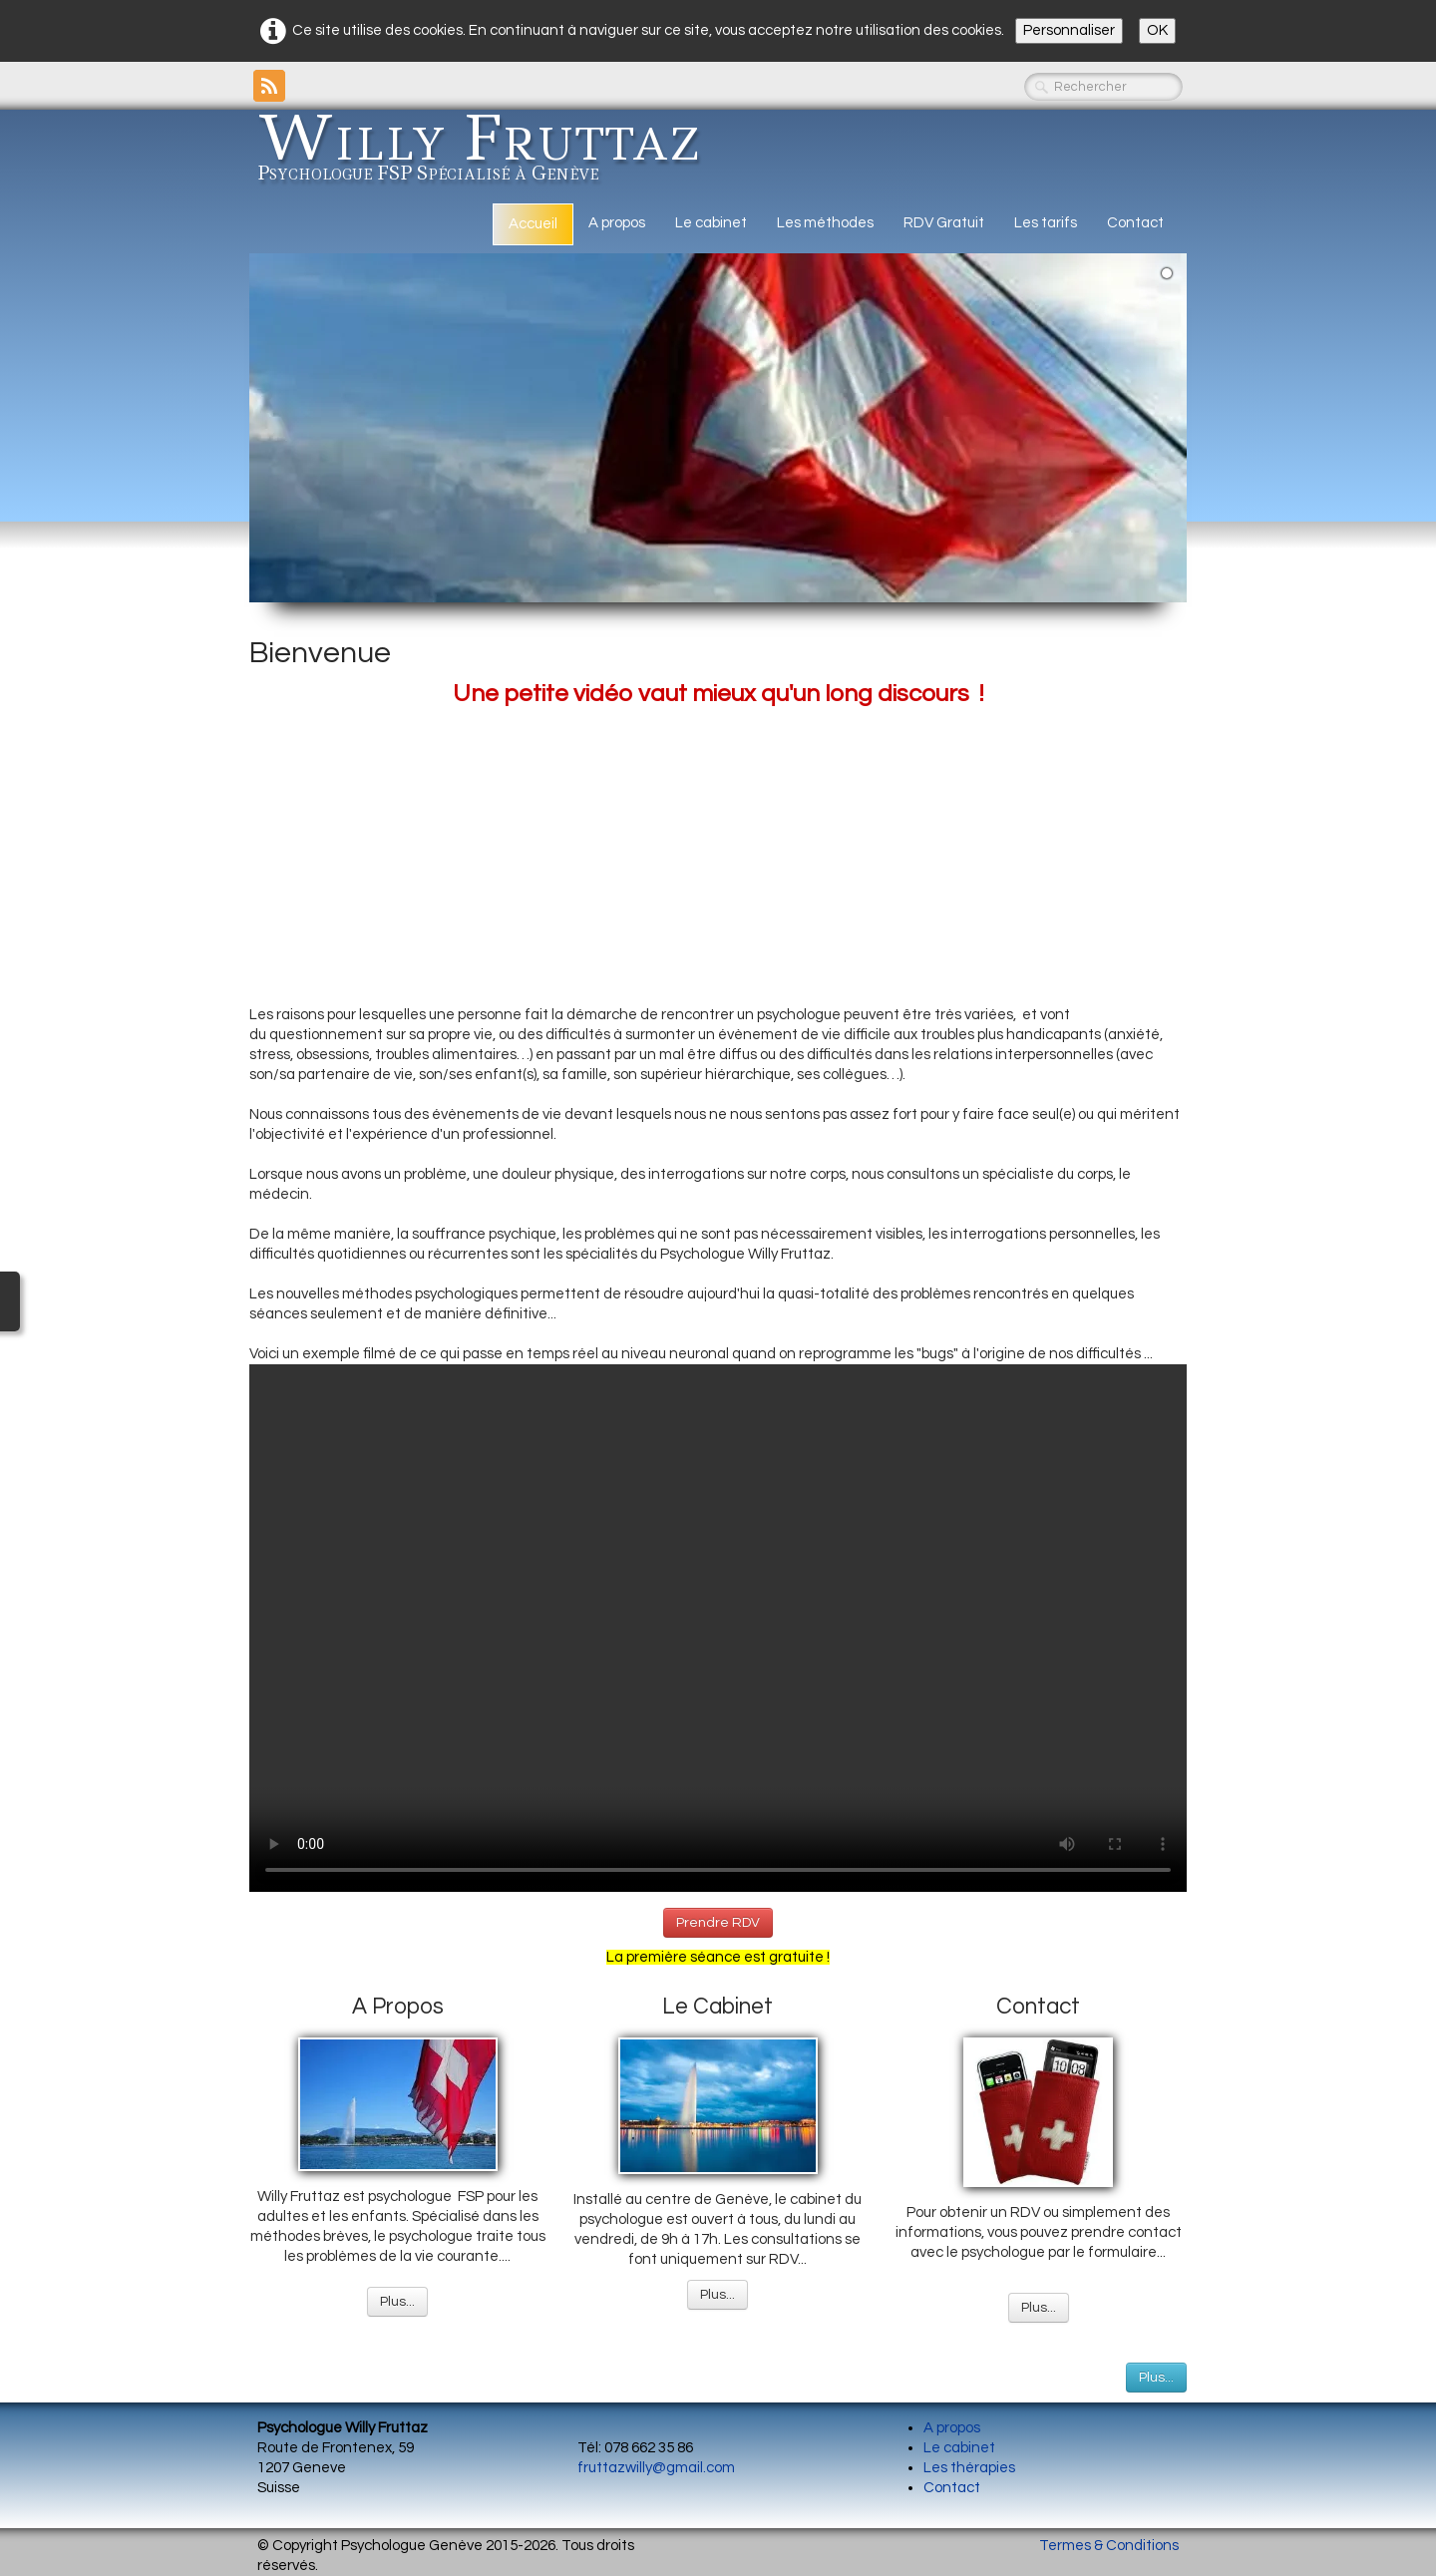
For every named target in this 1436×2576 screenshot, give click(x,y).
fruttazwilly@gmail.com (656, 2467)
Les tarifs (1045, 222)
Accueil (533, 223)
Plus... (397, 2302)
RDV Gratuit (943, 222)
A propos (616, 222)
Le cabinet (711, 222)
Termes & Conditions (1109, 2545)
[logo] (486, 152)
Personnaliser (1069, 30)
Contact (1135, 222)
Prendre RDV (718, 1923)
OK (1157, 30)
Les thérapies (969, 2467)
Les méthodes (825, 222)
